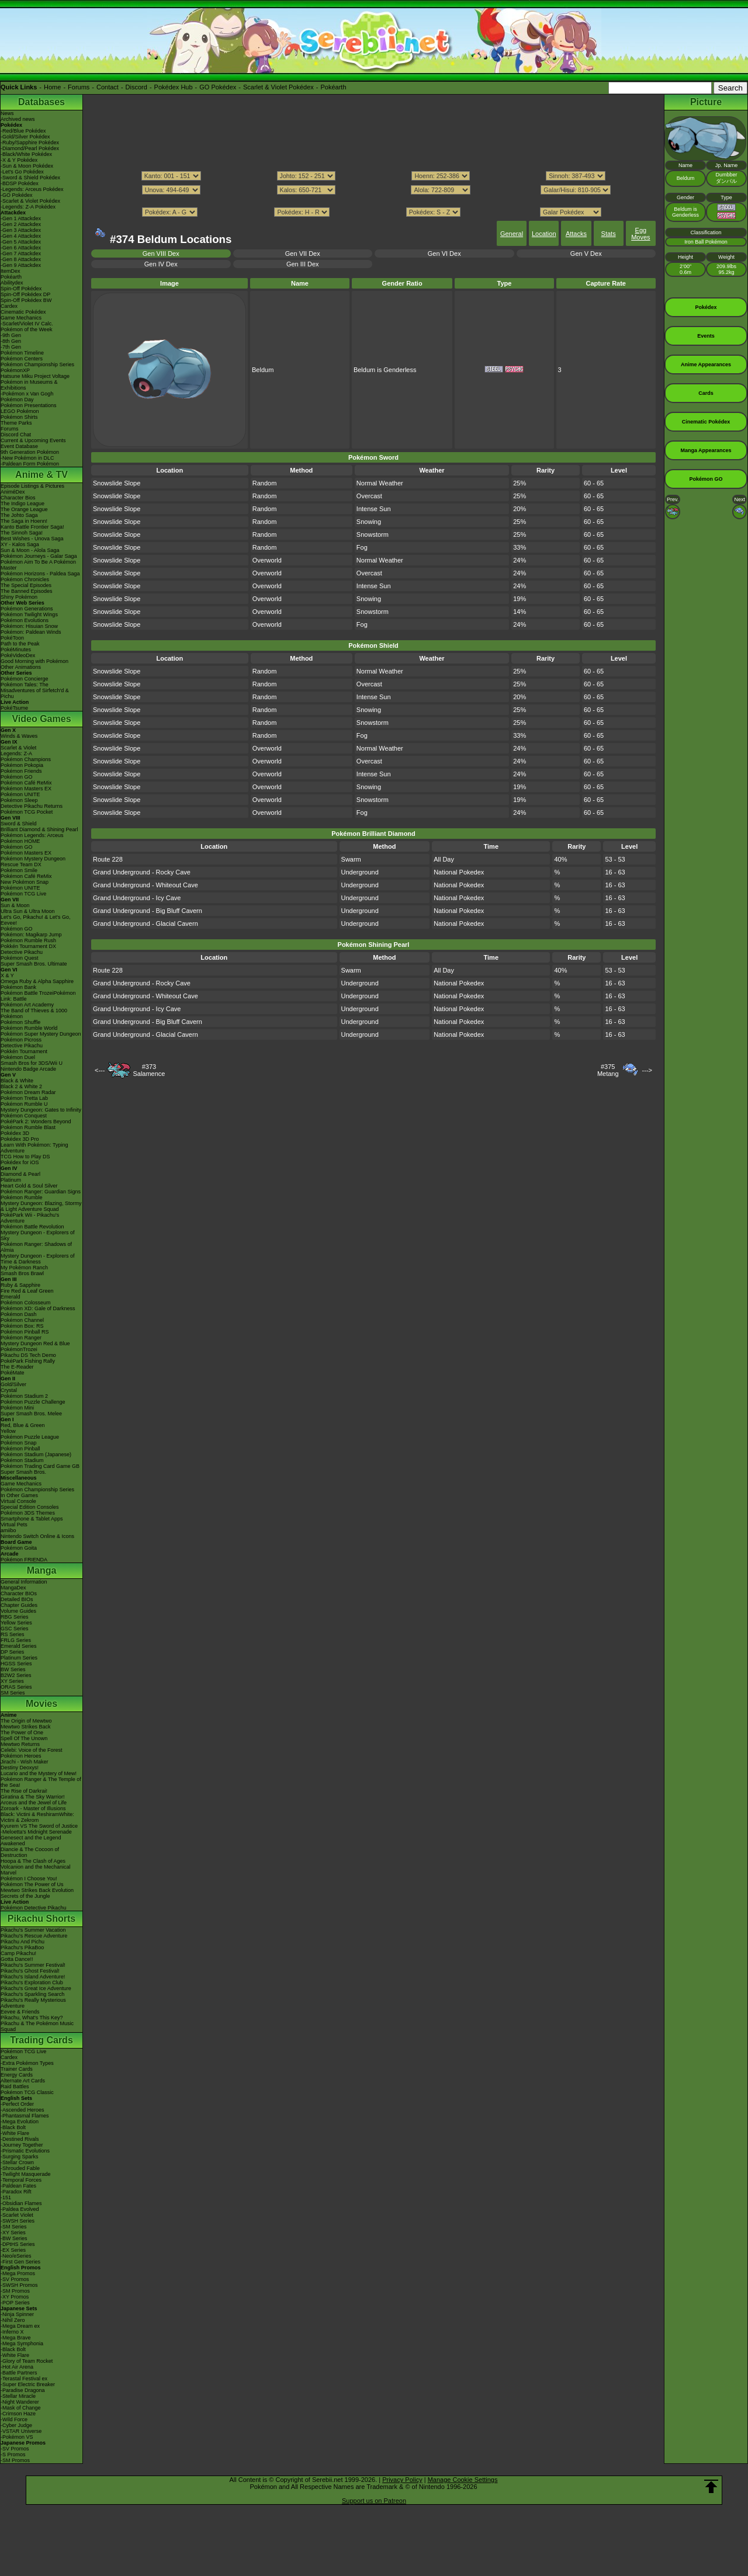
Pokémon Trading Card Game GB (40, 1466)
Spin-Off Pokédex (21, 288)
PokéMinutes (16, 649)
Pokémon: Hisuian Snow (29, 626)
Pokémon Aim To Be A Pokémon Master (38, 565)
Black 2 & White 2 (21, 1086)
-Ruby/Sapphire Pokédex (30, 142)
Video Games (41, 719)
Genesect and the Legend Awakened (31, 1840)
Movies (41, 1704)
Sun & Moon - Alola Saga (30, 550)
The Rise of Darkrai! (24, 1791)
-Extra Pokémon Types (27, 2063)
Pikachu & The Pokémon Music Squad (37, 2026)
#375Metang (608, 1070)
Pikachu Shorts (41, 1919)
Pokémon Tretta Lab (24, 1098)
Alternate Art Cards (23, 2081)
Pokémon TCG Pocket (27, 812)
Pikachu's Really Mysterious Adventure (33, 2003)
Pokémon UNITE (20, 794)
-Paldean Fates (18, 2186)
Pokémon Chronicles (25, 579)
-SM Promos (15, 2291)
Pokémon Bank (18, 987)
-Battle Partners (19, 2373)
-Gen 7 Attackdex (21, 253)
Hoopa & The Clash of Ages (33, 1861)
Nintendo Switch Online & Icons (37, 1536)
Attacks (576, 233)
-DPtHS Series (18, 2244)
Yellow (8, 1431)
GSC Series (15, 1628)
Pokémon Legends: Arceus (32, 835)
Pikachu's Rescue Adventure (34, 1936)
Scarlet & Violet (18, 748)
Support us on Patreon (374, 2500)
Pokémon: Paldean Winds (31, 632)
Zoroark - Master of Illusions (33, 1808)
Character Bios (18, 498)
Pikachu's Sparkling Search (32, 1994)
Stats (608, 233)
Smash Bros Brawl (22, 1273)
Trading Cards (41, 2040)
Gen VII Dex (302, 253)
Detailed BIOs (17, 1599)
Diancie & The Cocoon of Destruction (30, 1852)
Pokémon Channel (22, 1320)
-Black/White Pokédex (26, 154)
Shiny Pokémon (19, 597)
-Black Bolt (13, 2127)
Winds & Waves (19, 736)
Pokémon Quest (20, 958)
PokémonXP (15, 370)
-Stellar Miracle (18, 2396)
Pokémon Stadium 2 (24, 1396)
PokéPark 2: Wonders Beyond (36, 1121)
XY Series (12, 1681)
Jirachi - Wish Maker (25, 1762)
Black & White (17, 1081)
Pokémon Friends (21, 771)
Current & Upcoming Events (33, 440)
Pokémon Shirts (19, 417)
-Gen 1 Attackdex (21, 218)
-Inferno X (12, 2332)
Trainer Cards (17, 2069)
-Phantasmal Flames (25, 2116)
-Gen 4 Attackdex (21, 236)
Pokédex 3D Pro (20, 1139)
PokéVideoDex (18, 655)
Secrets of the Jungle (25, 1896)
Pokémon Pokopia (22, 765)
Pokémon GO (17, 777)
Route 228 (108, 859)
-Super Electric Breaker (28, 2384)
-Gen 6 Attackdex (21, 248)
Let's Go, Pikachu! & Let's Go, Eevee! (36, 920)
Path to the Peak (20, 644)
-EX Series (13, 2250)
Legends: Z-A (16, 753)
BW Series (13, 1669)
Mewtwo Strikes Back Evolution (37, 1890)
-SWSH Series (17, 2221)
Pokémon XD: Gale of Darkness (38, 1308)
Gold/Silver (13, 1384)
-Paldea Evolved (20, 2209)
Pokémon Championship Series (37, 364)
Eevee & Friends (20, 2012)
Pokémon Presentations (29, 405)
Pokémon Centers (22, 359)
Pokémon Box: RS (22, 1326)
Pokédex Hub (173, 87)
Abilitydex (12, 283)
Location (544, 233)
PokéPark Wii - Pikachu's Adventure (30, 1218)
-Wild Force (14, 2419)
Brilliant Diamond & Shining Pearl (39, 829)
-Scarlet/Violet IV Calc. (27, 324)
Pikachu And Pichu (22, 1942)
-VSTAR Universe (21, 2431)
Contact (107, 87)
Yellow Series (16, 1623)
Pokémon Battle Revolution (32, 1227)
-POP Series (15, 2303)
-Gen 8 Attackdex (21, 259)
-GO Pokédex (17, 195)
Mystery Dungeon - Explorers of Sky (38, 1235)
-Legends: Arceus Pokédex (32, 189)
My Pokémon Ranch (24, 1267)
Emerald (10, 1297)
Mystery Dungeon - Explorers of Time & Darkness (38, 1259)
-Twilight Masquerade (26, 2174)
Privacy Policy (402, 2479)
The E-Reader (17, 1367)
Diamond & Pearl (20, 1174)
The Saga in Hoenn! (24, 521)
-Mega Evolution (20, 2121)
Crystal (9, 1390)
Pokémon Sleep (19, 800)
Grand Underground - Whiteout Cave (145, 884)
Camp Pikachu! (18, 1953)
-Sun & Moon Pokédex (27, 166)
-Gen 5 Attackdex (21, 242)
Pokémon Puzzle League (30, 1437)
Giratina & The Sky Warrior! (33, 1797)
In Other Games (19, 1495)
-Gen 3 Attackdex (21, 230)
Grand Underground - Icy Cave (137, 897)
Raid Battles (15, 2086)
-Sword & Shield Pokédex (30, 177)
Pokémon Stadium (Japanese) (36, 1454)
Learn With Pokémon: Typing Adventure (34, 1148)
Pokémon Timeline (22, 353)
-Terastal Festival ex (24, 2378)
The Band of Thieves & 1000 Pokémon (34, 1013)
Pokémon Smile (19, 870)
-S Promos (13, 2454)
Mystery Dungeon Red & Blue (35, 1343)
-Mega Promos (18, 2273)
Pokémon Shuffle (20, 1022)
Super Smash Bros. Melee (31, 1414)
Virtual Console (18, 1501)
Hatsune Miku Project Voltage (35, 376)
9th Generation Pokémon (30, 452)
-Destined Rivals (20, 2139)
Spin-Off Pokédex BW (26, 300)
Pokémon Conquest (24, 1116)
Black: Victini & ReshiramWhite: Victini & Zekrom (37, 1817)
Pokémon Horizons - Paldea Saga (40, 574)
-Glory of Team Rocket (27, 2361)
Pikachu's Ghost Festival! (30, 1971)
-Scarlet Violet (17, 2215)
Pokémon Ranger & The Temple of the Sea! (41, 1782)
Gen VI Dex (444, 253)
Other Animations (21, 667)
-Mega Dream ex (20, 2326)
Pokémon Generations (27, 609)
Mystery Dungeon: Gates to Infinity (41, 1110)
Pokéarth (333, 87)
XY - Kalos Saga (20, 544)
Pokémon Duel (18, 1057)
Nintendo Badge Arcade (28, 1069)
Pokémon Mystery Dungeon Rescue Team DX (33, 861)
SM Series (13, 1693)
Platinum (11, 1180)
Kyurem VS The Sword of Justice (39, 1826)
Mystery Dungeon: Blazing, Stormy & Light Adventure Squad (41, 1206)
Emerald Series (19, 1646)
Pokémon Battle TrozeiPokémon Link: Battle (38, 996)
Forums (78, 87)
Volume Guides (18, 1611)
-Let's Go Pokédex (22, 172)
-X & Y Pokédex (19, 160)
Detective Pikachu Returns (32, 806)
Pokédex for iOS (20, 1162)
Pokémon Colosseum (26, 1303)
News (7, 113)
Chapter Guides (19, 1605)
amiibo (8, 1530)
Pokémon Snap (19, 1443)
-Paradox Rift (16, 2192)
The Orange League (24, 509)
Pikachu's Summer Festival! (33, 1965)
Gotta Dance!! (17, 1959)
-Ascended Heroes (22, 2110)
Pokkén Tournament (24, 1051)
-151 (6, 2197)
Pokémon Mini (17, 1408)
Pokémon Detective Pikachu (34, 1908)
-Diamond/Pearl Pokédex (30, 148)
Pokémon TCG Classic (27, 2092)
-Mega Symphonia (22, 2343)
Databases (41, 102)
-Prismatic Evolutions (25, 2151)
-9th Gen (11, 335)
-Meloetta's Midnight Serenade (36, 1832)
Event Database (19, 446)
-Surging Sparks (20, 2157)
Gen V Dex (586, 253)
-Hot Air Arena (17, 2367)
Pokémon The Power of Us (32, 1884)
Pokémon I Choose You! (29, 1878)
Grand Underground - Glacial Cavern (145, 923)
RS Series (13, 1634)
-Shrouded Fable (20, 2168)
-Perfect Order (17, 2104)
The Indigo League (22, 503)
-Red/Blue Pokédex (23, 131)
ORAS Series (16, 1687)
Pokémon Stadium (22, 1460)
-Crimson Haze (18, 2414)
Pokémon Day (17, 399)
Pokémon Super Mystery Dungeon (41, 1034)
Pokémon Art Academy (27, 1005)
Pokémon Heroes (21, 1756)
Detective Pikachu (22, 952)
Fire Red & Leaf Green (27, 1291)
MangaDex (13, 1588)
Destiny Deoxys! (20, 1767)
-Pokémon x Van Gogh (27, 394)
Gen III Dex (302, 264)
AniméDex (13, 492)
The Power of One (22, 1732)
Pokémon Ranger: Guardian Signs (41, 1192)
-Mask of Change (21, 2408)
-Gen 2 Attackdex (21, 224)
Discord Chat (16, 435)
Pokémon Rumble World (29, 1028)
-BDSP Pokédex (20, 183)
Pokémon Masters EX (26, 788)
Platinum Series (19, 1658)
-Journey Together (22, 2145)
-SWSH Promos (19, 2285)
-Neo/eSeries (16, 2256)
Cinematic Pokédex (23, 312)
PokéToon (12, 638)
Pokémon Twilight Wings (29, 614)
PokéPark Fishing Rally (28, 1361)
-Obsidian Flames (21, 2203)
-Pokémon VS (17, 2437)
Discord (136, 87)
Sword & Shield (19, 824)
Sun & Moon (15, 905)
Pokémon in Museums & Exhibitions (29, 385)
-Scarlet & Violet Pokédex (30, 201)
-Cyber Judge (16, 2425)
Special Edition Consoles (30, 1507)
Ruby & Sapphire (20, 1285)
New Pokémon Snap (25, 882)
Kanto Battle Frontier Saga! (32, 527)
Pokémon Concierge (25, 679)
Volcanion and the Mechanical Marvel (36, 1870)
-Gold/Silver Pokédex (25, 137)
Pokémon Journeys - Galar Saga (39, 556)
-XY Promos (15, 2297)
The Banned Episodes (27, 591)
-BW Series (14, 2238)
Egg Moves (640, 234)
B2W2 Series (16, 1675)
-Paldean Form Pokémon (30, 464)
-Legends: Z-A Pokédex (28, 207)
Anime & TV (41, 475)
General (511, 233)
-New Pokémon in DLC (27, 458)
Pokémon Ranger (21, 1338)
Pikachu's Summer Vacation (33, 1930)
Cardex (9, 306)
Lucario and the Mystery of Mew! (39, 1773)
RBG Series (15, 1617)
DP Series (12, 1652)
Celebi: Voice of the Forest (32, 1750)
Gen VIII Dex (161, 253)
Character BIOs (19, 1593)
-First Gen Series (20, 2262)
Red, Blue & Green (23, 1425)
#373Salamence (149, 1070)
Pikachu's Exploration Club (32, 1982)
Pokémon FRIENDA (24, 1560)
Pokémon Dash (19, 1314)
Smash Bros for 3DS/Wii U (32, 1063)
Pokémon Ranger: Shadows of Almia (36, 1247)
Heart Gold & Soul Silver (29, 1186)
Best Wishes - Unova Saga (32, 538)
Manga (42, 1570)
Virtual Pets (14, 1524)
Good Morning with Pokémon (34, 661)
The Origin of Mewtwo (26, 1721)
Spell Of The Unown (24, 1738)
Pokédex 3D (15, 1133)
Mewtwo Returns (20, 1744)
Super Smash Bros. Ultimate (34, 964)
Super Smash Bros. (23, 1472)
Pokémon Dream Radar (28, 1092)
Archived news (18, 119)
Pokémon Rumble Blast (28, 1127)
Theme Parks (16, 423)
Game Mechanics (21, 318)
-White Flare (15, 2133)
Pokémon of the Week (26, 329)
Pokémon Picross (21, 1040)
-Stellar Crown (17, 2162)
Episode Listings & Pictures (32, 486)
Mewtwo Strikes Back (26, 1727)
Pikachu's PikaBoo (22, 1947)
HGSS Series (16, 1664)
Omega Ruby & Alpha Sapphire (37, 981)
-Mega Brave (16, 2338)
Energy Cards (17, 2075)
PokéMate (13, 1373)
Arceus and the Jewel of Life (34, 1803)
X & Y (7, 975)
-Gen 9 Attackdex (21, 265)
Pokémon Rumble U (24, 1104)
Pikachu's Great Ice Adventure (36, 1988)
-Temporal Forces (21, 2180)
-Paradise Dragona (23, 2390)
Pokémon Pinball (20, 1449)
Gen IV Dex (161, 264)
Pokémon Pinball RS (25, 1332)
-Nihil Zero (13, 2320)
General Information (24, 1582)
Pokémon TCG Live (23, 894)
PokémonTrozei (19, 1349)
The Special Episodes (26, 585)
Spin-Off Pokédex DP (25, 294)
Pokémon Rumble (22, 1197)
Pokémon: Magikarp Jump (31, 935)
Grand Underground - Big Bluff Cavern (147, 910)
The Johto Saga (19, 515)
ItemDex (10, 271)
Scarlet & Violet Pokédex (278, 87)
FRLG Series (16, 1640)
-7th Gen (11, 347)
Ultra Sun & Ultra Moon (28, 911)
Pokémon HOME (20, 841)
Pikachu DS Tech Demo (28, 1355)
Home (52, 87)
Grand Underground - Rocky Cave (142, 872)
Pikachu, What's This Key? (32, 2017)
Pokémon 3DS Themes (28, 1513)
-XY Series (13, 2232)
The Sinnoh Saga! (22, 533)
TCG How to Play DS (25, 1156)
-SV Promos (15, 2279)
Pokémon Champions (26, 759)
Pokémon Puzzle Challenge (33, 1402)
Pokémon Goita (19, 1548)
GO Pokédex (217, 87)
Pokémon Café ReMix (26, 783)
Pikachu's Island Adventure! (33, 1977)
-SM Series (14, 2227)
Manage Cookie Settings (463, 2479)
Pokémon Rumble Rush (28, 940)
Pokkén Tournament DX (28, 946)
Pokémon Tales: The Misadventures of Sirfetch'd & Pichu (35, 690)
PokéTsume (14, 708)
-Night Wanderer (20, 2402)
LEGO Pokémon (20, 411)
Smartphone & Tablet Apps (32, 1519)
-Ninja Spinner (17, 2314)
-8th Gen (11, 341)
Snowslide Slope (116, 483)
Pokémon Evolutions (25, 620)
